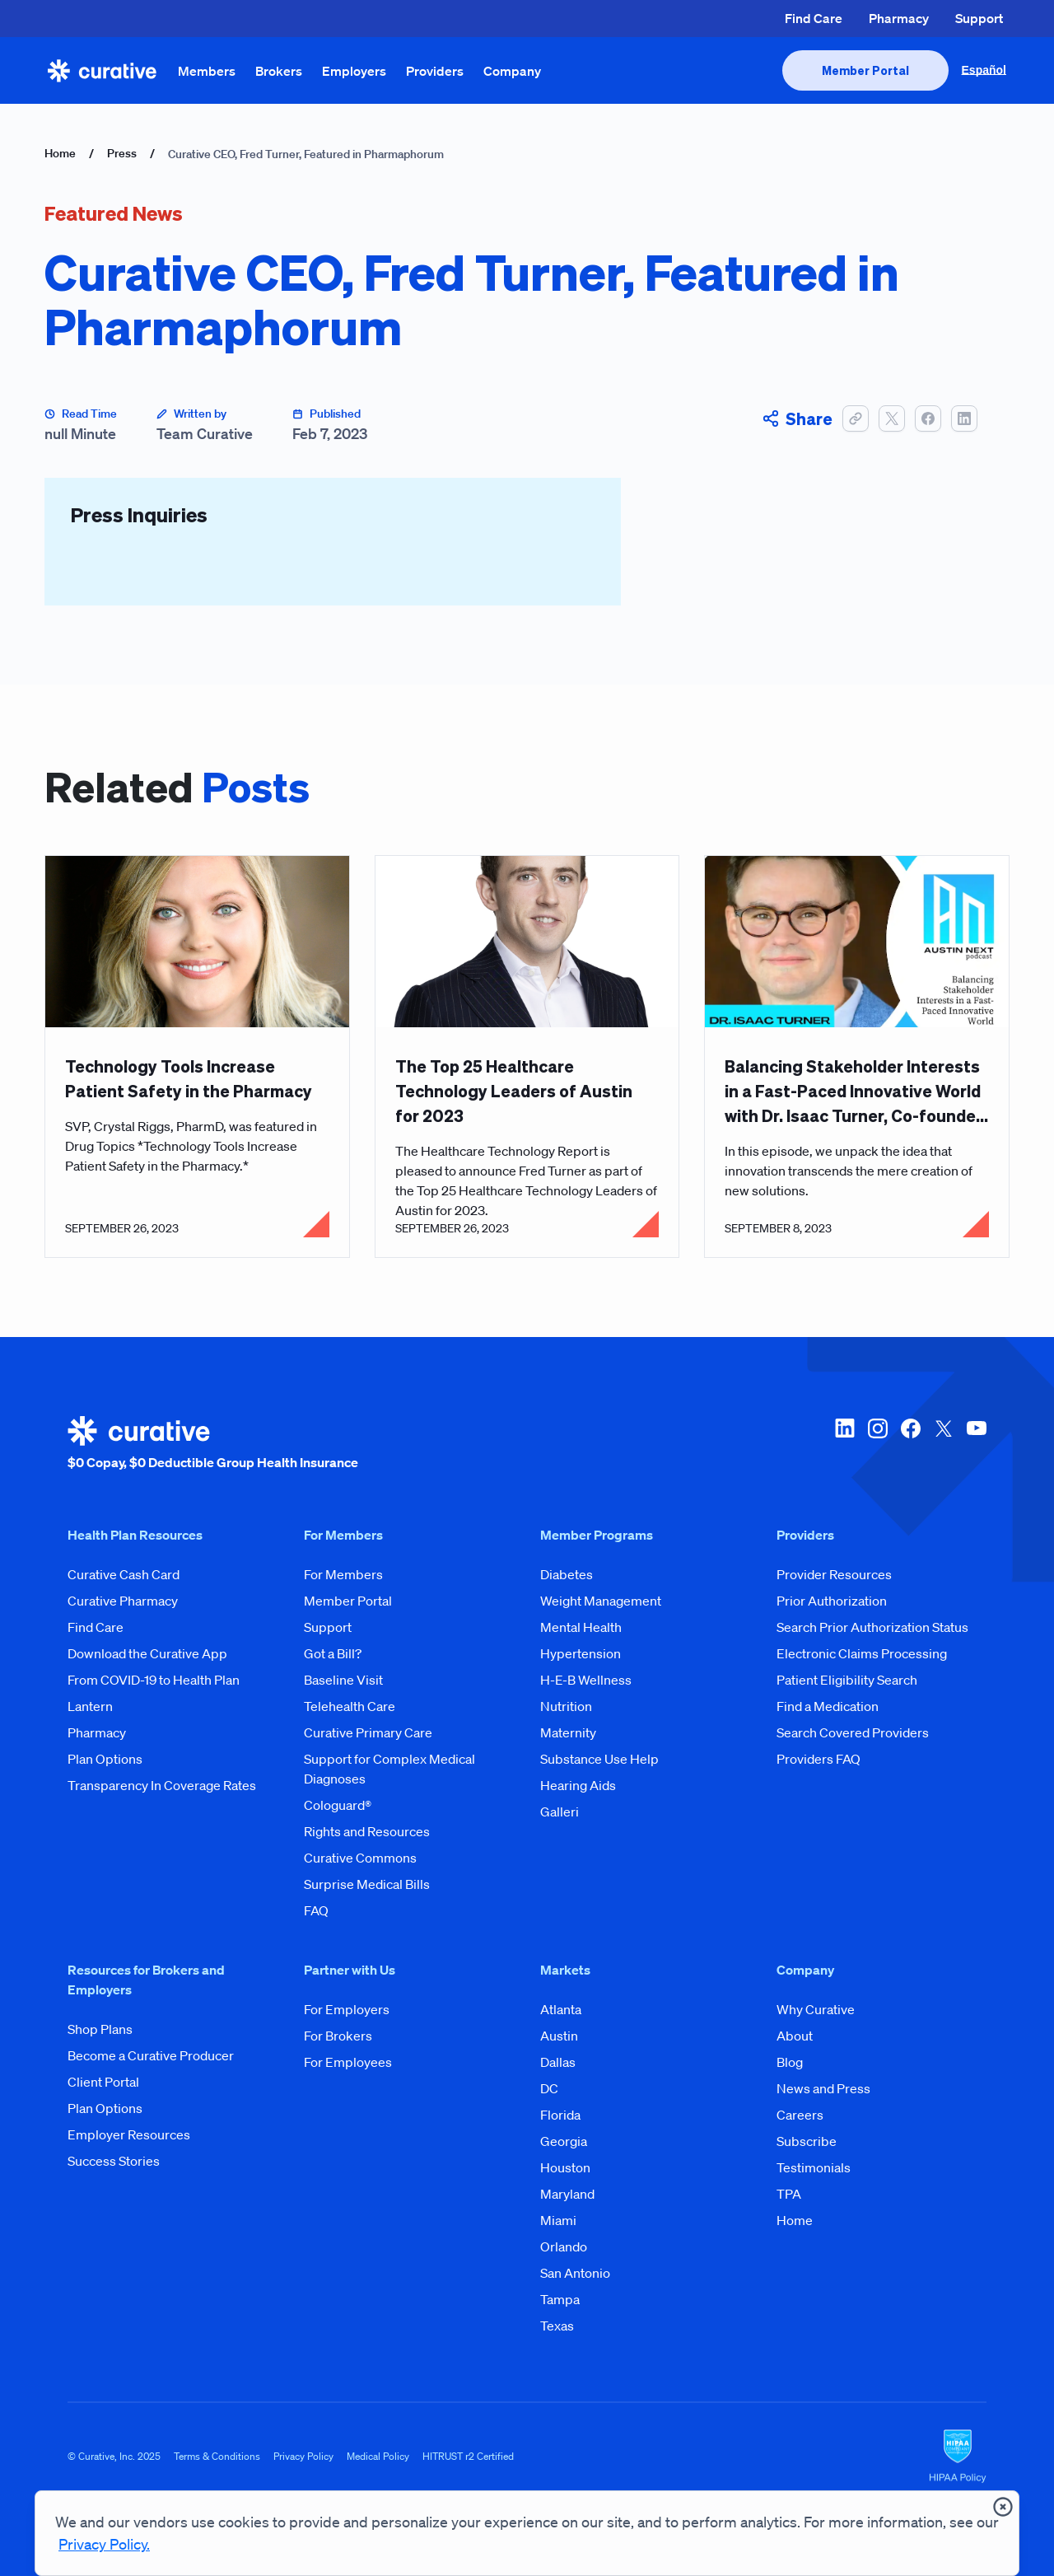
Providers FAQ (818, 1759)
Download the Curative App (147, 1653)
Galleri (559, 1811)
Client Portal (103, 2081)
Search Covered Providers (853, 1732)
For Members (343, 1574)
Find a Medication (828, 1706)
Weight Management (600, 1600)
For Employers (346, 2009)
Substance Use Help (599, 1759)
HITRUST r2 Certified (468, 2456)
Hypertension (580, 1653)
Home (60, 153)
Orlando (563, 2246)
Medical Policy (378, 2456)
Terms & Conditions (217, 2456)
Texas (557, 2325)
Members (207, 71)
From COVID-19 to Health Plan (154, 1679)
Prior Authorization (832, 1600)
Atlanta (560, 2009)
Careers (800, 2114)
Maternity (568, 1732)
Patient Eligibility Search (847, 1679)
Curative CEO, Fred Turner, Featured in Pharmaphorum (306, 154)
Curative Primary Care (368, 1732)
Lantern (90, 1706)
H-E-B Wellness (586, 1679)
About (795, 2035)
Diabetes (566, 1574)
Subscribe (807, 2141)
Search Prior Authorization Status (872, 1627)
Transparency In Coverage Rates (162, 1785)
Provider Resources (834, 1574)
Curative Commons (360, 1857)
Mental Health (581, 1627)
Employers (354, 71)
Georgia (563, 2141)
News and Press (823, 2088)
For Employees (348, 2062)
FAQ (316, 1910)
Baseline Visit (343, 1679)
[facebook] (911, 1444)
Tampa (560, 2299)
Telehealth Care (349, 1706)
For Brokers (338, 2035)
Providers (435, 71)
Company (512, 71)
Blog (790, 2062)
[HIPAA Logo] (957, 2456)
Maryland (567, 2194)
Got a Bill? (332, 1653)
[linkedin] (845, 1444)
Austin (559, 2035)
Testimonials (814, 2167)
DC (549, 2088)
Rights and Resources (367, 1831)
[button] (855, 418)
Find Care (813, 18)
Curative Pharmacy (123, 1600)
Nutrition (566, 1706)
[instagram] (878, 1444)
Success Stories (114, 2161)
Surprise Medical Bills (367, 1884)
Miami (558, 2220)
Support (979, 18)
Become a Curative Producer (151, 2055)
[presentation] (865, 70)
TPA (789, 2194)
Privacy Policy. (104, 2544)
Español (984, 70)
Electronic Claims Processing (862, 1653)
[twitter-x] (944, 1444)
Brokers (278, 71)
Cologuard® (337, 1805)
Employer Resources (129, 2134)
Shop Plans (100, 2029)
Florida (560, 2114)
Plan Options (105, 1759)
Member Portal (348, 1600)
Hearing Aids (578, 1785)
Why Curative (816, 2009)
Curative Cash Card (124, 1574)
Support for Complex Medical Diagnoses (389, 1769)
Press (122, 153)
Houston (565, 2167)
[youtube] (976, 1444)
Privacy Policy (303, 2456)
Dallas (558, 2062)
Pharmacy (899, 18)
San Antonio (575, 2273)
